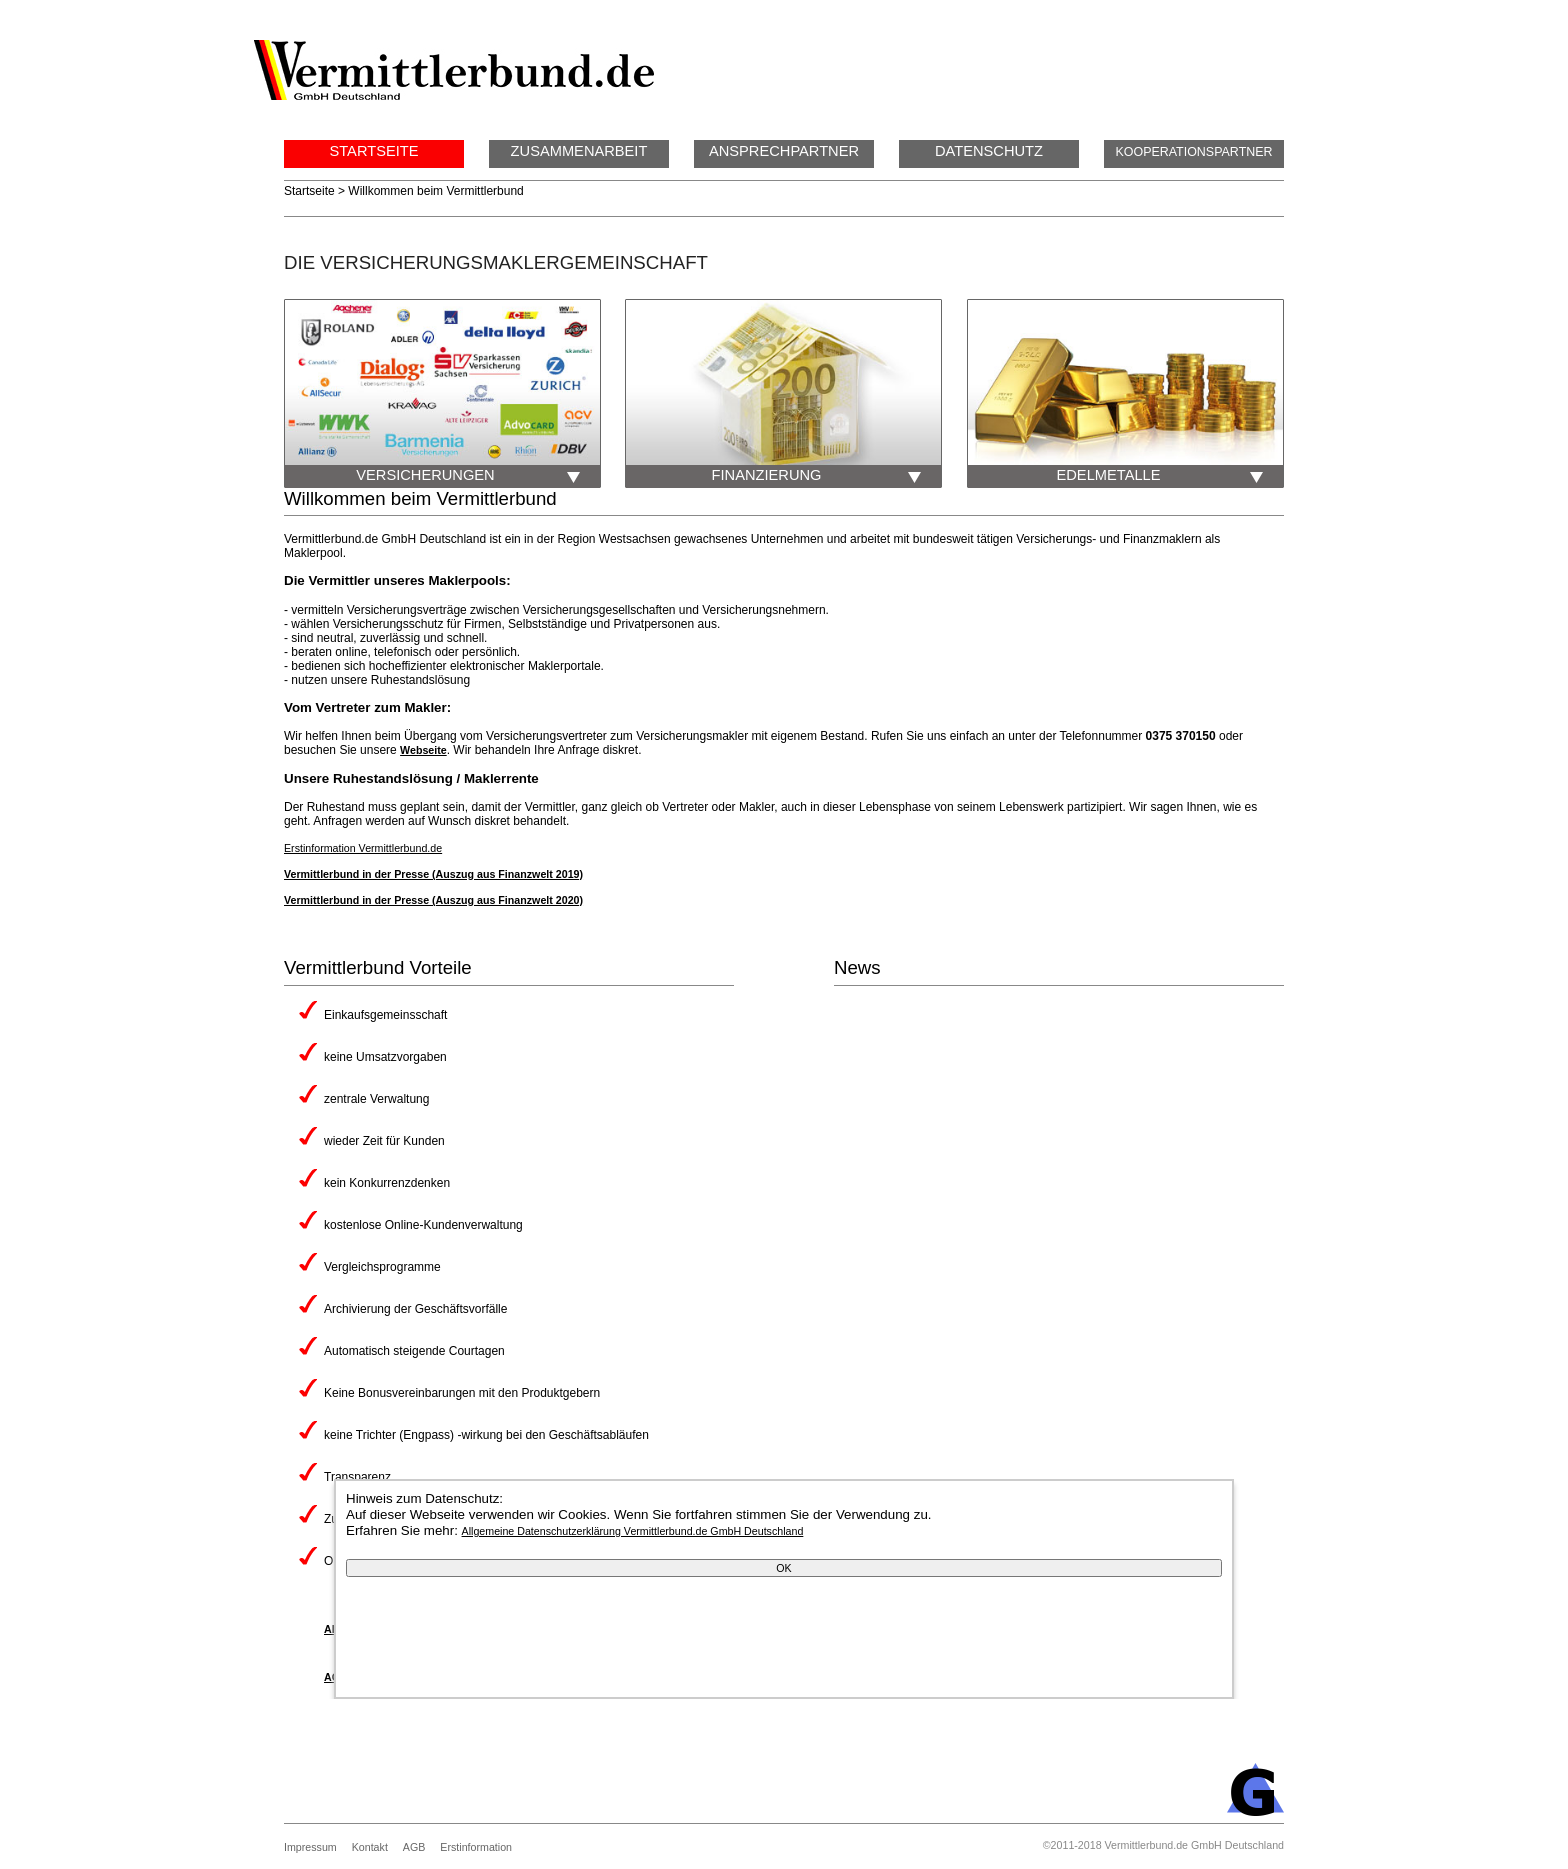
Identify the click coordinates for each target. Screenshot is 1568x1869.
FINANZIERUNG (826, 475)
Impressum (310, 1847)
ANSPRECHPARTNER (784, 151)
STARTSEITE (373, 151)
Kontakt (370, 1847)
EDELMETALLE (1170, 475)
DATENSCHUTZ (989, 151)
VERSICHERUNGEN (478, 475)
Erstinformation (476, 1847)
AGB (414, 1847)
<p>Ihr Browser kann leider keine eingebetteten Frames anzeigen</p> (1448, 605)
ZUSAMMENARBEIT (579, 151)
